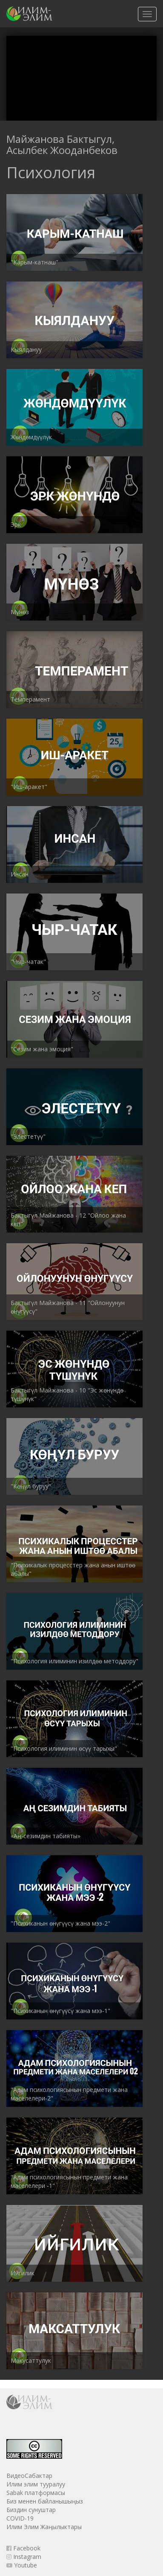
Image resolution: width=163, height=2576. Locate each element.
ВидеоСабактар (29, 2476)
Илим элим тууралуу (35, 2484)
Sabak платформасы (35, 2493)
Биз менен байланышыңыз (44, 2501)
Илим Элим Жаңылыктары (44, 2527)
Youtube (21, 2565)
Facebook (23, 2548)
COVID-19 (20, 2518)
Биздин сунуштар (31, 2510)
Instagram (23, 2557)
